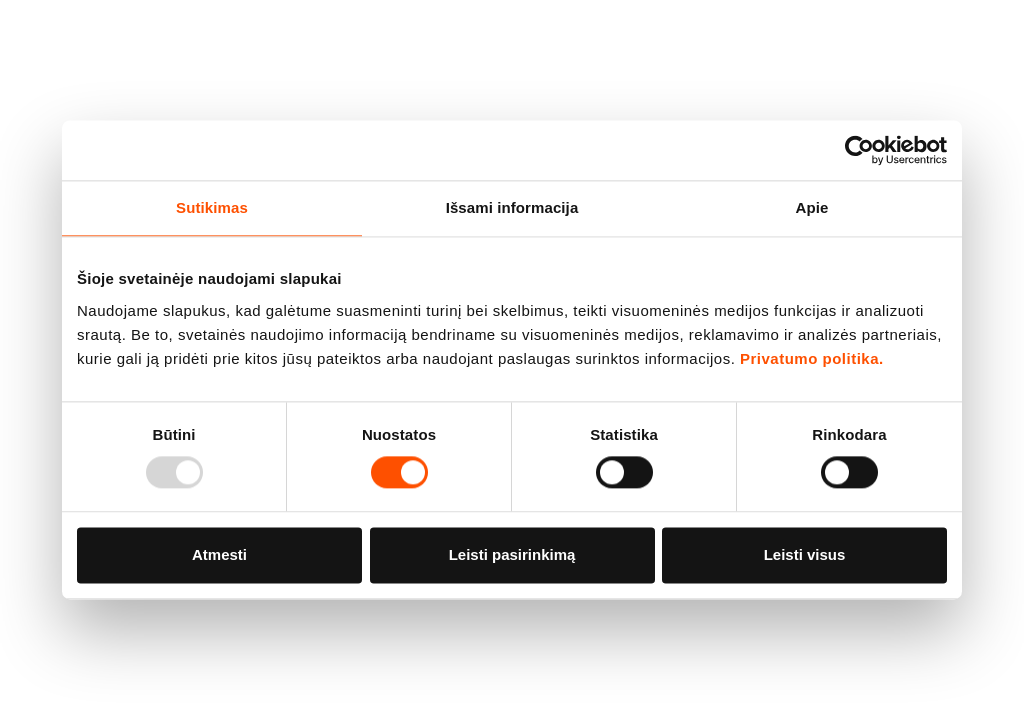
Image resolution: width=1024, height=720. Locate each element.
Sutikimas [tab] (212, 207)
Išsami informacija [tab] (512, 207)
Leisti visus (805, 554)
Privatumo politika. (812, 358)
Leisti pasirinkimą (512, 554)
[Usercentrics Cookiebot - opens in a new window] (859, 150)
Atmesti (219, 554)
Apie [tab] (812, 207)
